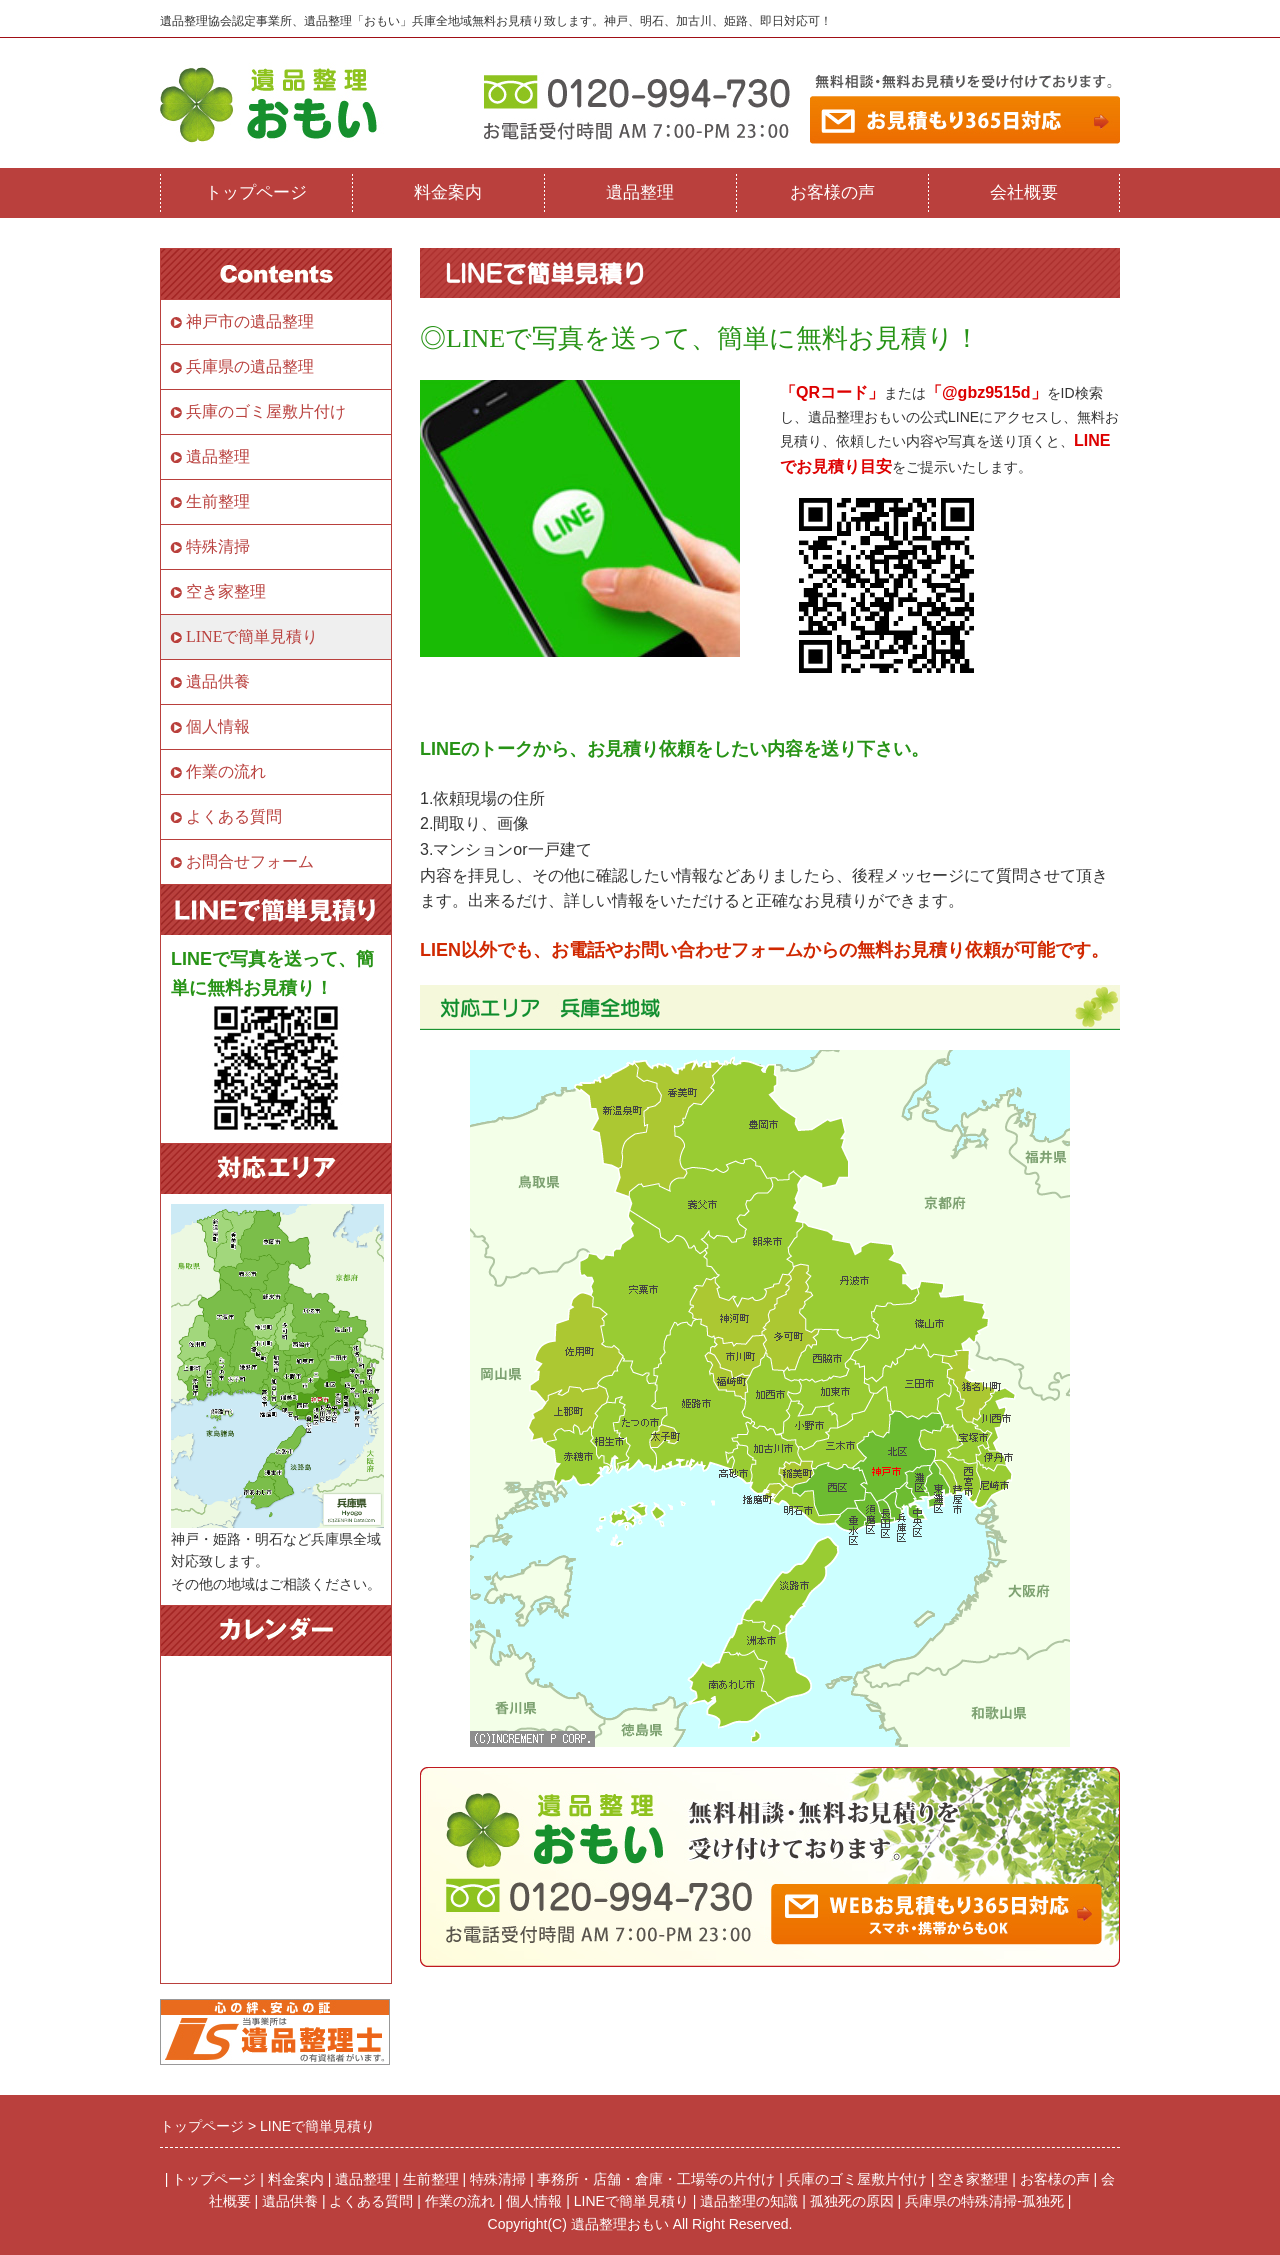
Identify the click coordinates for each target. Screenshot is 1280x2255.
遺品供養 (218, 681)
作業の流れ (226, 771)
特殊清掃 (218, 546)
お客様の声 (832, 192)
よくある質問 (234, 816)
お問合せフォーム (250, 861)
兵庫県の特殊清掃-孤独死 (984, 2201)
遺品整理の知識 (749, 2201)
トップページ (256, 192)
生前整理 (218, 501)
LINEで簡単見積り (252, 636)
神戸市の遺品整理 (250, 321)
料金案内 (448, 192)
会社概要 (1024, 192)
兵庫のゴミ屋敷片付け (266, 411)
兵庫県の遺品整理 (250, 366)
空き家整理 (226, 591)
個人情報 (218, 726)
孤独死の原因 (852, 2201)
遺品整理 (640, 192)
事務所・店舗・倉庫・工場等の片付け (656, 2179)
